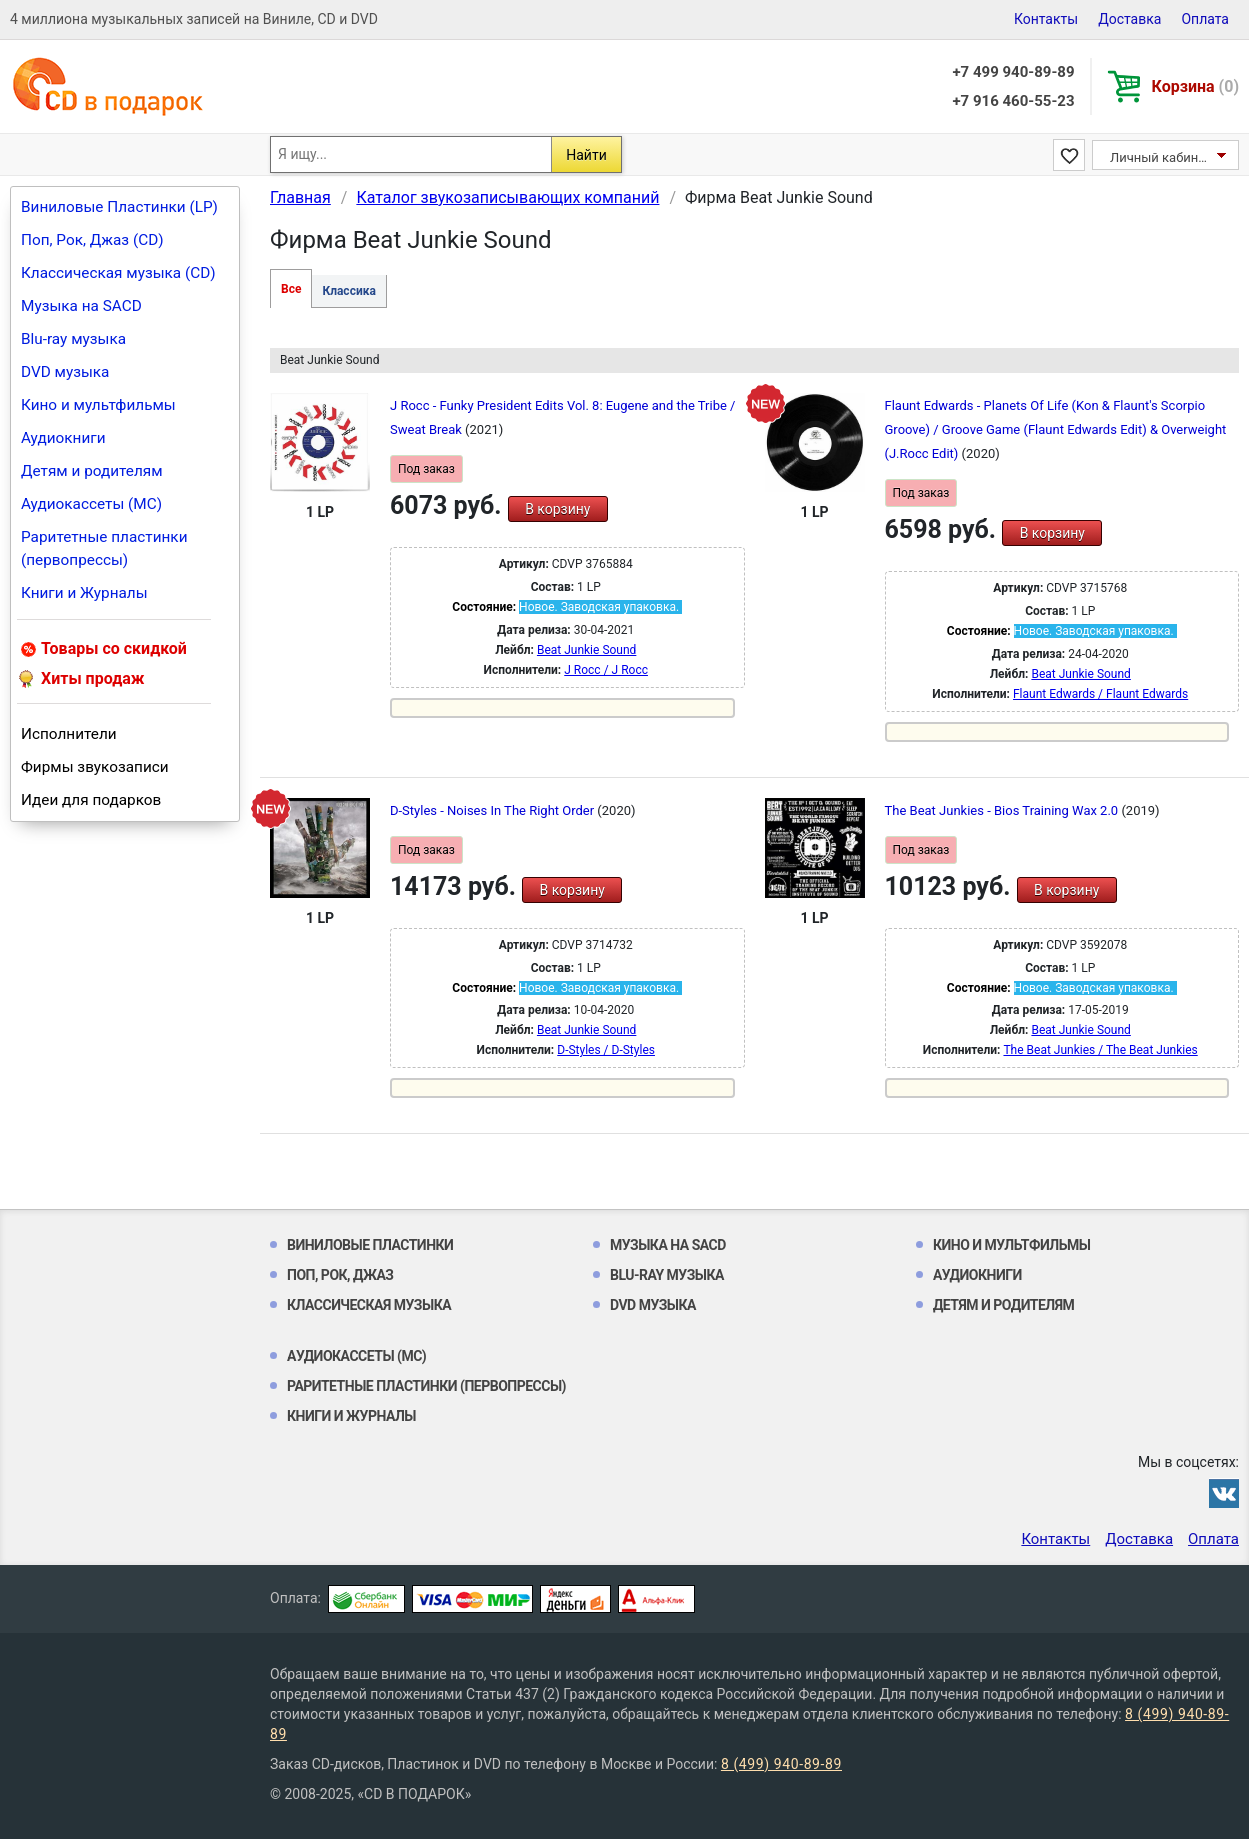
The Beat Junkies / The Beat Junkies (1100, 1050)
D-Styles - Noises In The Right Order (493, 810)
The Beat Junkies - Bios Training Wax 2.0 (1003, 810)
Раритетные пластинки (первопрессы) (104, 548)
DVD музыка (65, 372)
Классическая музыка (369, 1305)
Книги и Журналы (84, 593)
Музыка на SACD (81, 306)
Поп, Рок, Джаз (340, 1275)
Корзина (1195, 86)
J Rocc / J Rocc (606, 670)
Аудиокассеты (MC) (91, 504)
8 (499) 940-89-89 (781, 1764)
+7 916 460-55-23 (1013, 101)
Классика (348, 291)
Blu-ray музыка (73, 339)
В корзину (557, 509)
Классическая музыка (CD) (118, 273)
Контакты (1046, 19)
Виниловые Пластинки (370, 1245)
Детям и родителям (92, 471)
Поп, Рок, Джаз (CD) (92, 240)
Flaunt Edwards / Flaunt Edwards (1100, 694)
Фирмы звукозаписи (95, 767)
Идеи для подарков (91, 800)
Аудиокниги (63, 438)
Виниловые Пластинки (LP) (119, 207)
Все (291, 289)
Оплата (1205, 19)
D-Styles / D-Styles (606, 1050)
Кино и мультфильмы (98, 405)
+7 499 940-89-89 (1013, 72)
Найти (586, 155)
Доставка (1129, 19)
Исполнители (69, 734)
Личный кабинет (1160, 157)
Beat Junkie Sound (586, 650)
